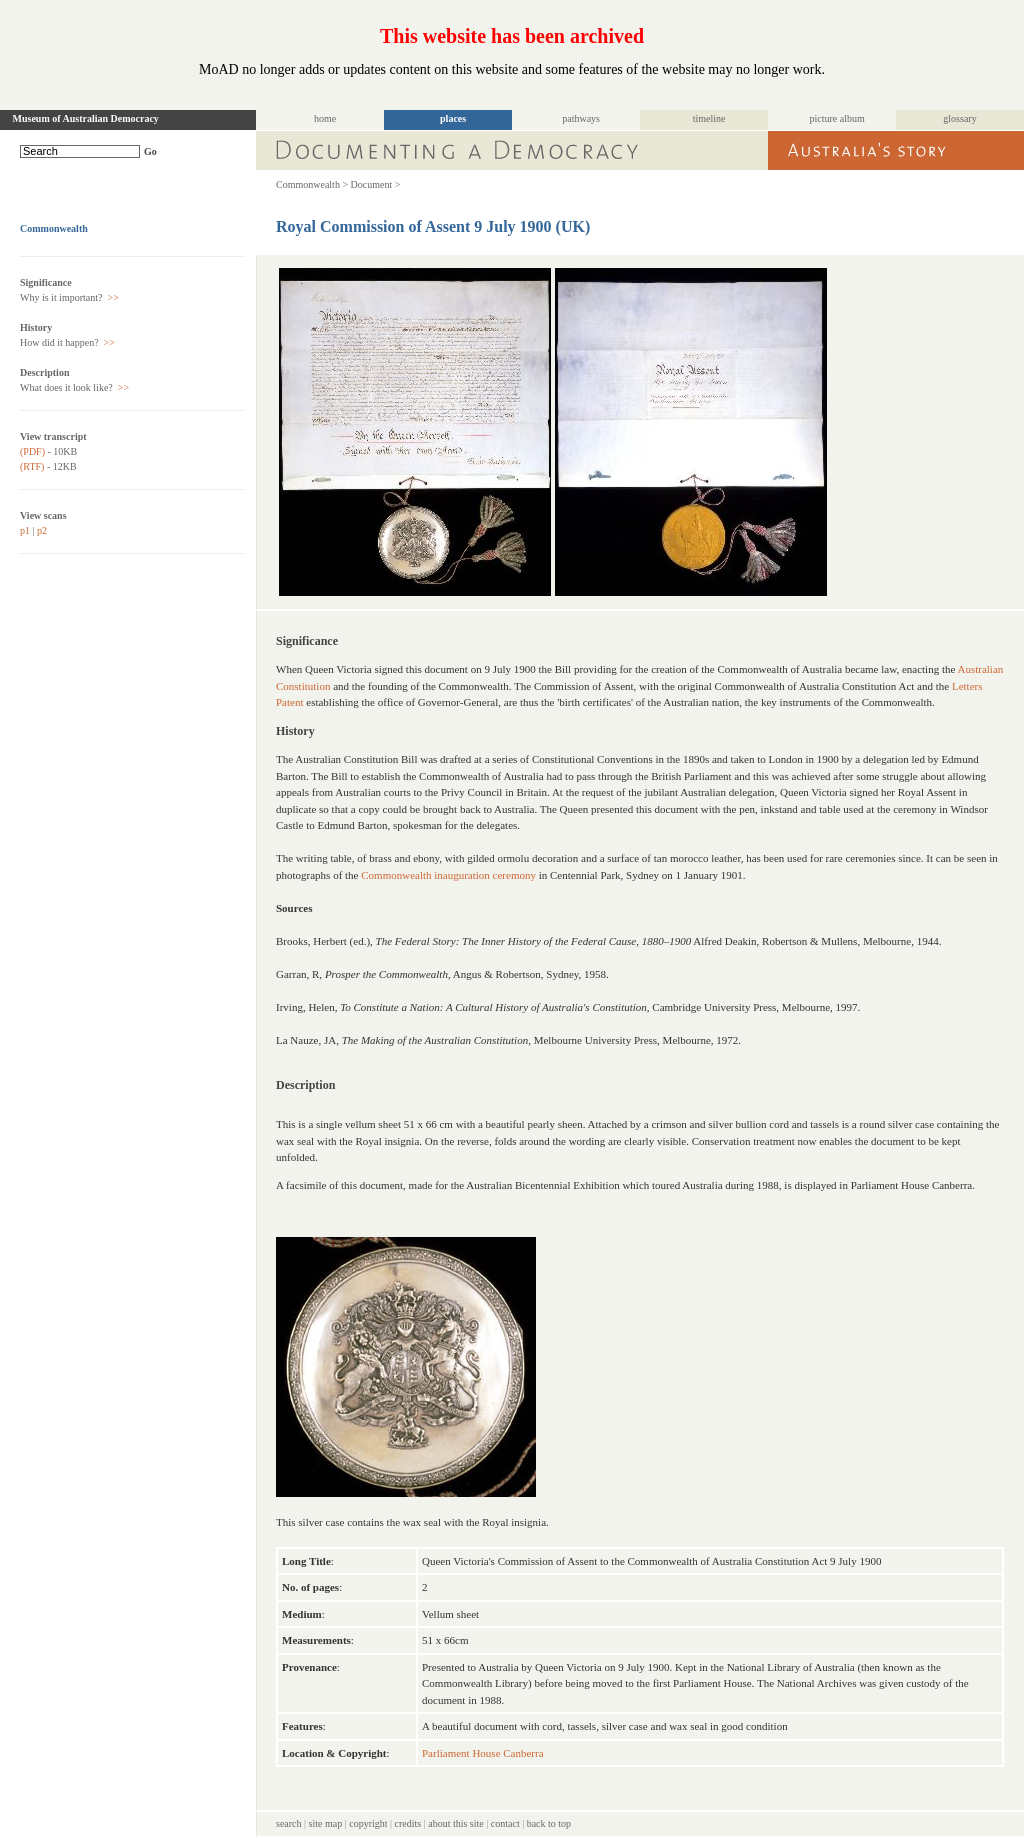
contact (505, 1823)
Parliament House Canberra (483, 1753)
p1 (25, 530)
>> (112, 297)
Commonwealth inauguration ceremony (448, 875)
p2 (42, 530)
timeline (709, 118)
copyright (368, 1823)
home (325, 118)
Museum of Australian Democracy (86, 118)
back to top (549, 1823)
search (289, 1823)
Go (150, 151)
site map (326, 1823)
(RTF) (32, 466)
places (453, 118)
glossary (959, 118)
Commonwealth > (312, 184)
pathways (581, 118)
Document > (376, 184)
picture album (836, 118)
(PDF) (32, 451)
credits (408, 1823)
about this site (456, 1823)
